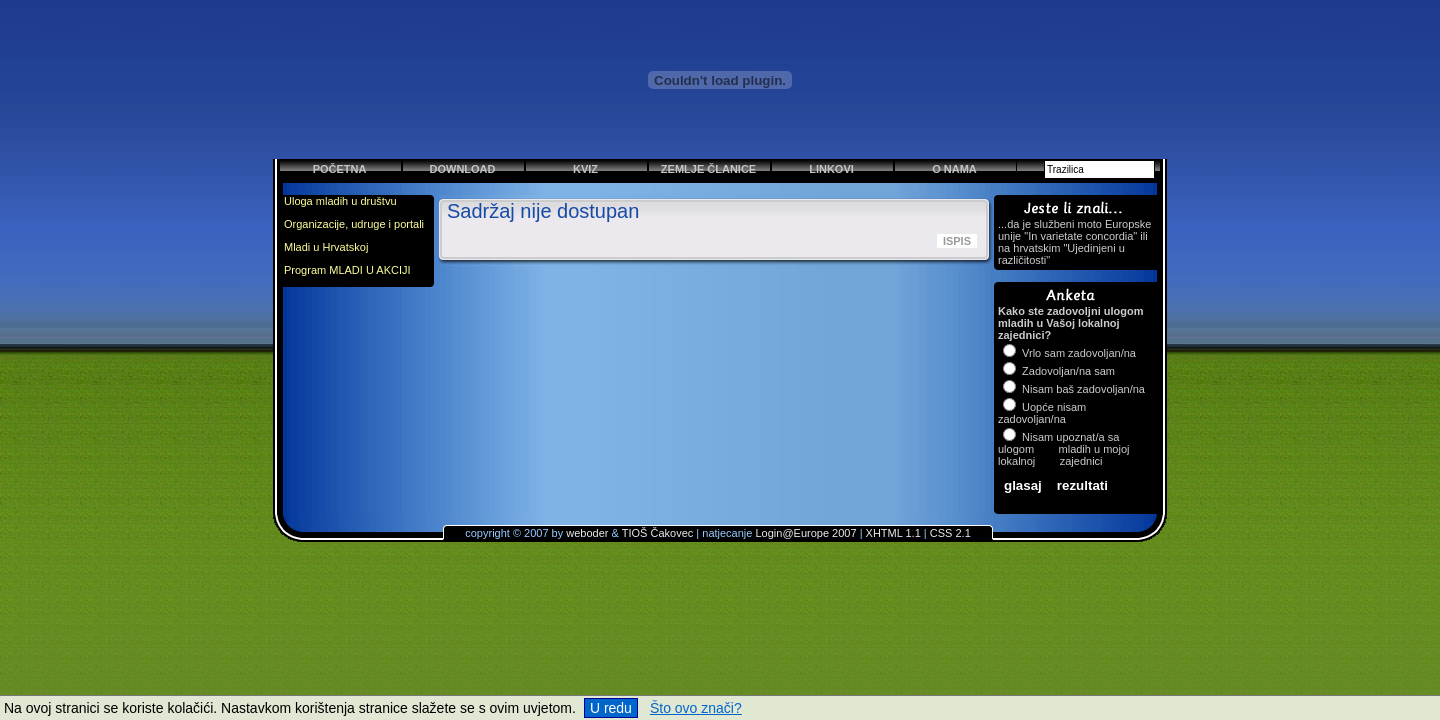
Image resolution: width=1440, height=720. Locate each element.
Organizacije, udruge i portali (354, 224)
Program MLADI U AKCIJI (347, 270)
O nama (954, 169)
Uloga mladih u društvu (340, 201)
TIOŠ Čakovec (658, 533)
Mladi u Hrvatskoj (326, 247)
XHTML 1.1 (893, 533)
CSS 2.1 (950, 533)
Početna (340, 169)
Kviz (585, 169)
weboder (587, 533)
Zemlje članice (708, 169)
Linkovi (831, 169)
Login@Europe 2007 (805, 533)
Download (463, 169)
